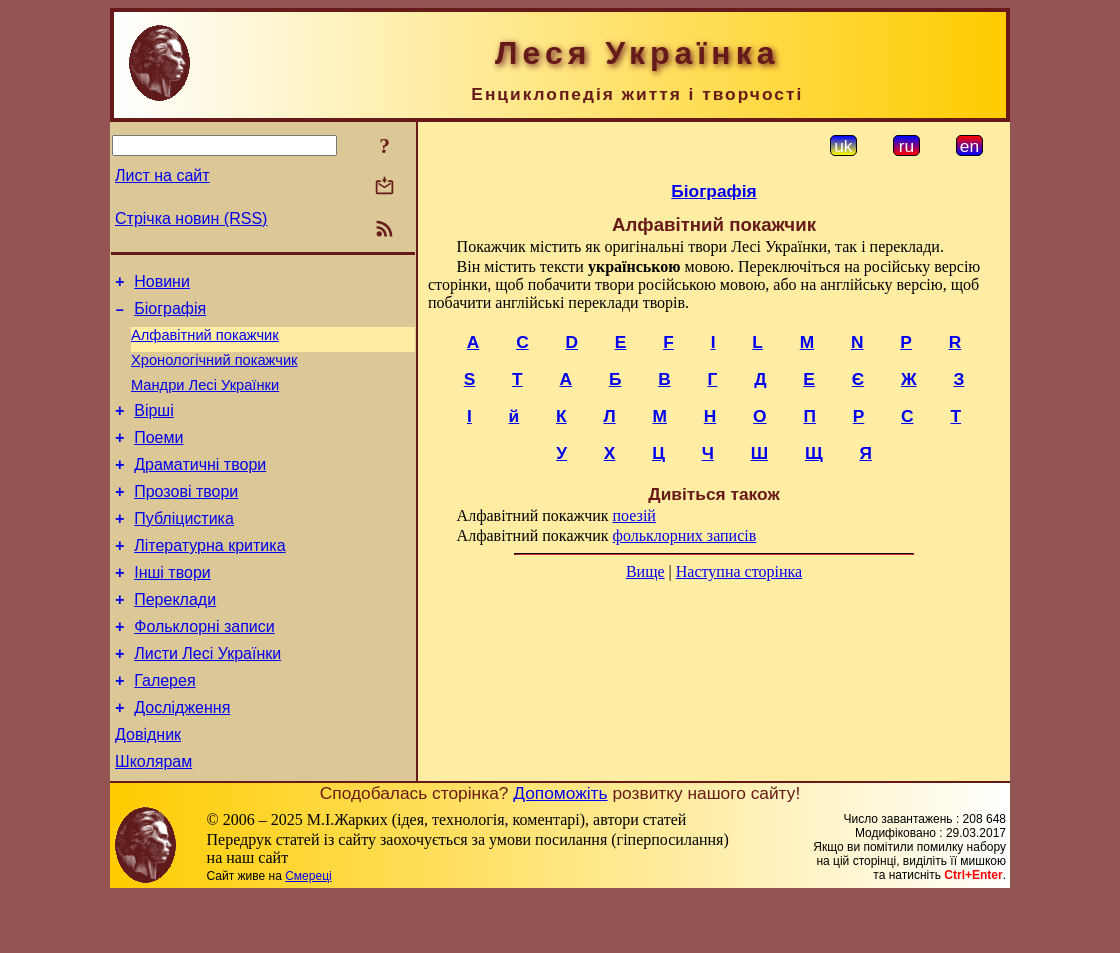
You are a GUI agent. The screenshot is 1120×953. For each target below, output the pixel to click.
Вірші (154, 428)
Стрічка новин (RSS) (191, 218)
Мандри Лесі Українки (205, 400)
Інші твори (172, 608)
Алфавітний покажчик (205, 344)
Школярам (153, 818)
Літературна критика (209, 578)
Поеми (158, 458)
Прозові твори (186, 518)
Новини (162, 284)
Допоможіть (560, 850)
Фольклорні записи (204, 668)
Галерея (164, 728)
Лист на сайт (162, 175)
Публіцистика (184, 548)
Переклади (175, 638)
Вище (645, 571)
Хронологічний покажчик (214, 372)
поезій (634, 515)
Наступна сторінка (739, 571)
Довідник (148, 788)
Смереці (308, 933)
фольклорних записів (685, 535)
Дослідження (182, 758)
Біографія (170, 314)
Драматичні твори (200, 488)
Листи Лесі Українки (207, 698)
